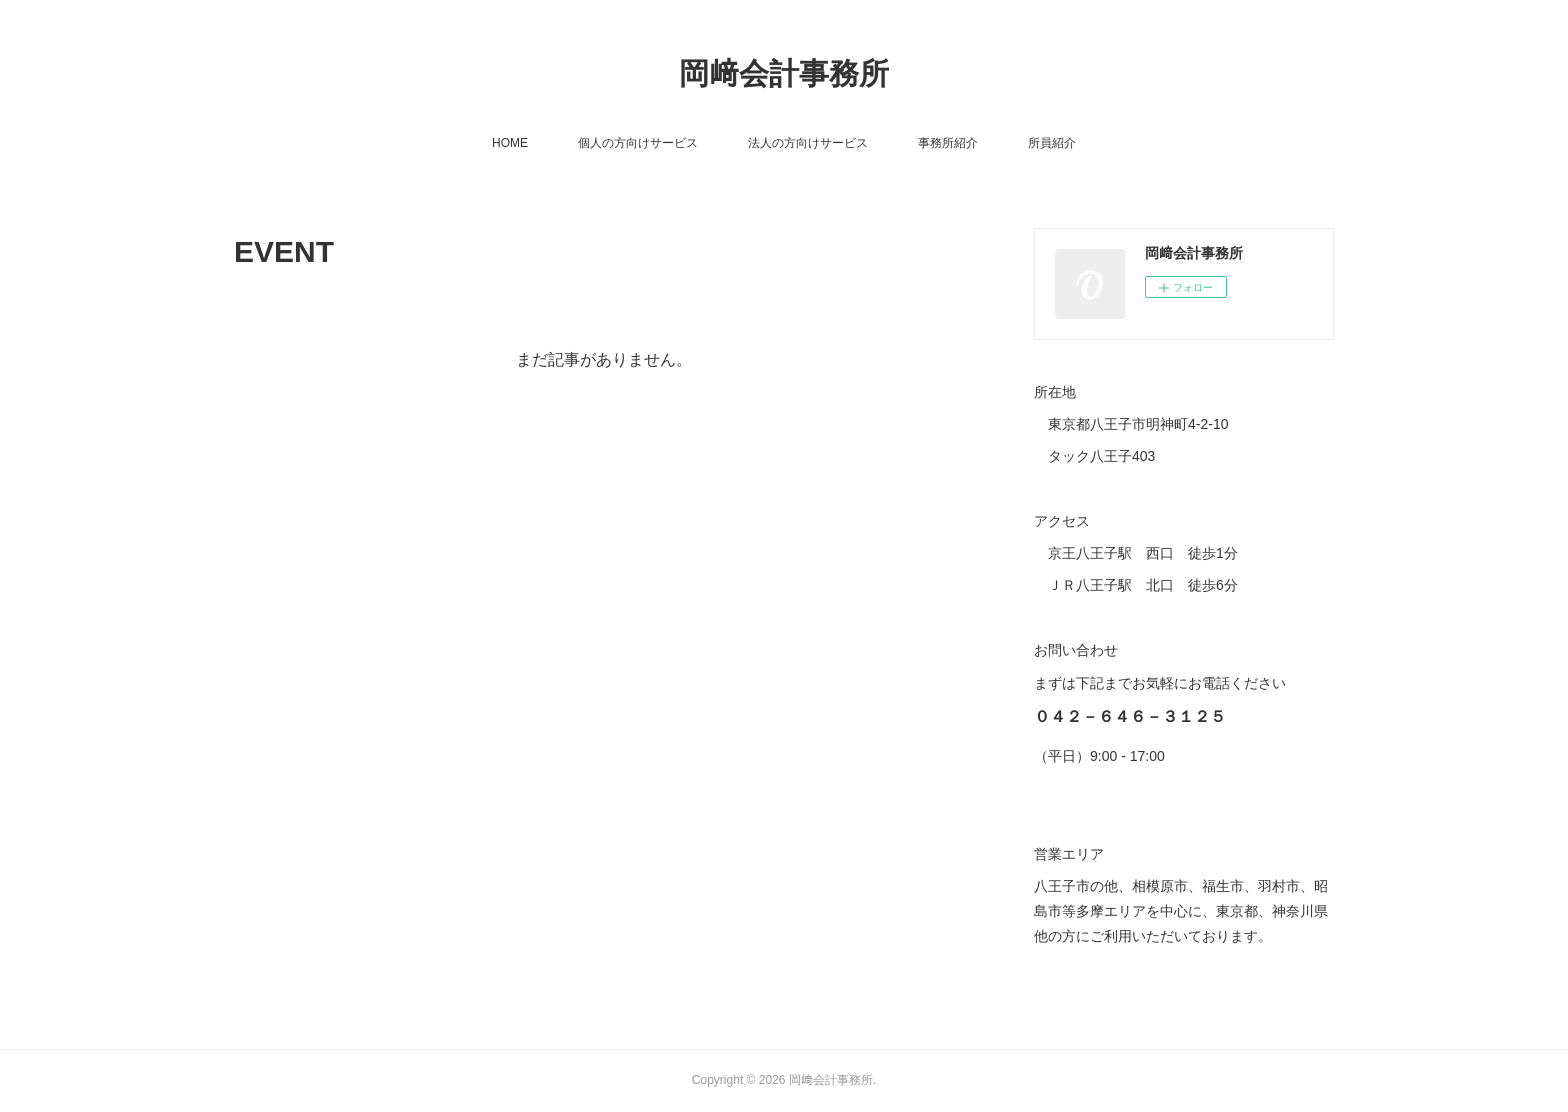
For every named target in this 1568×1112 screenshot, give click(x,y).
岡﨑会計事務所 (784, 73)
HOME (510, 143)
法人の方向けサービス (808, 143)
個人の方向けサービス (638, 143)
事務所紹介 (948, 143)
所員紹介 (1052, 143)
